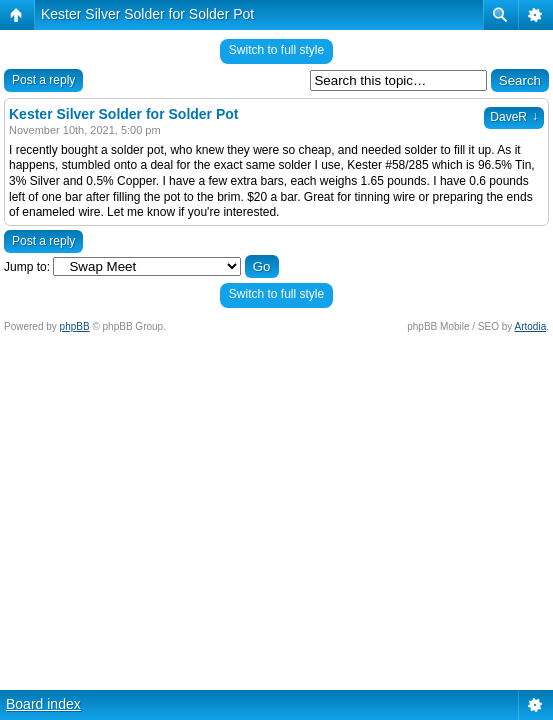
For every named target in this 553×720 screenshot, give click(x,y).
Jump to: (27, 267)
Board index (43, 704)
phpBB (75, 326)
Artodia (531, 326)
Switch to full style (276, 50)
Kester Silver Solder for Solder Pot (147, 14)
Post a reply (43, 80)
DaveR (514, 117)
